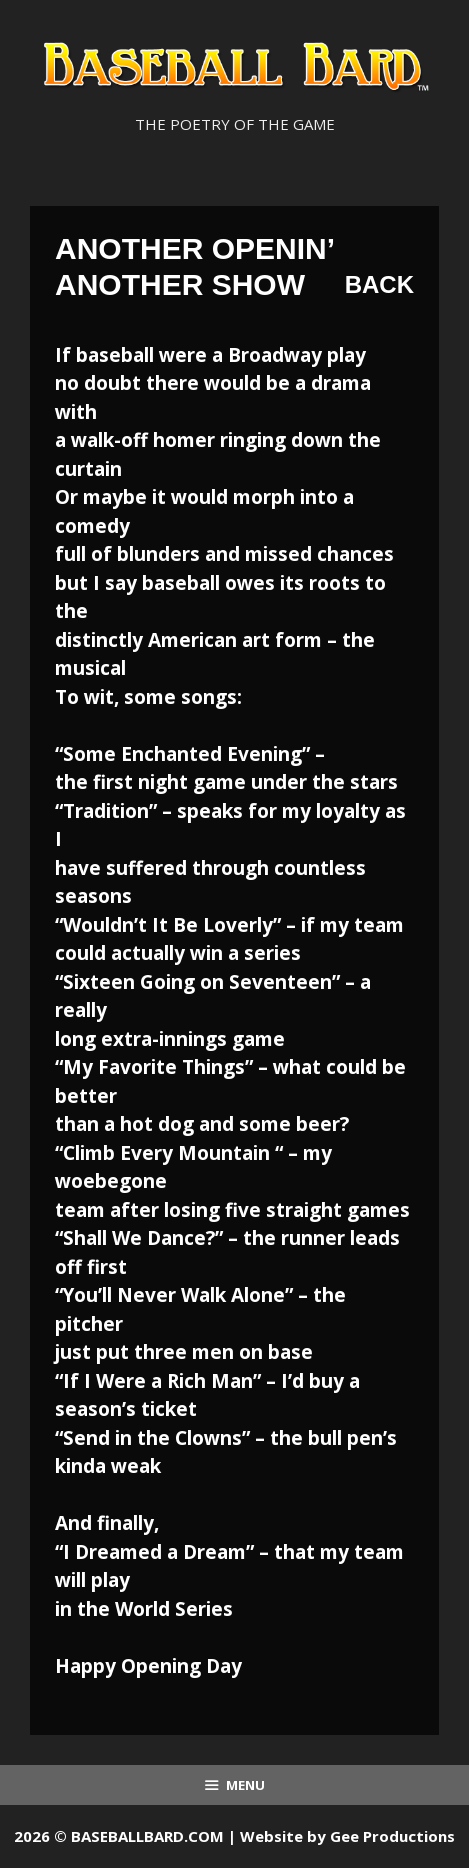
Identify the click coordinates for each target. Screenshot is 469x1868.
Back (379, 284)
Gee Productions (392, 1836)
